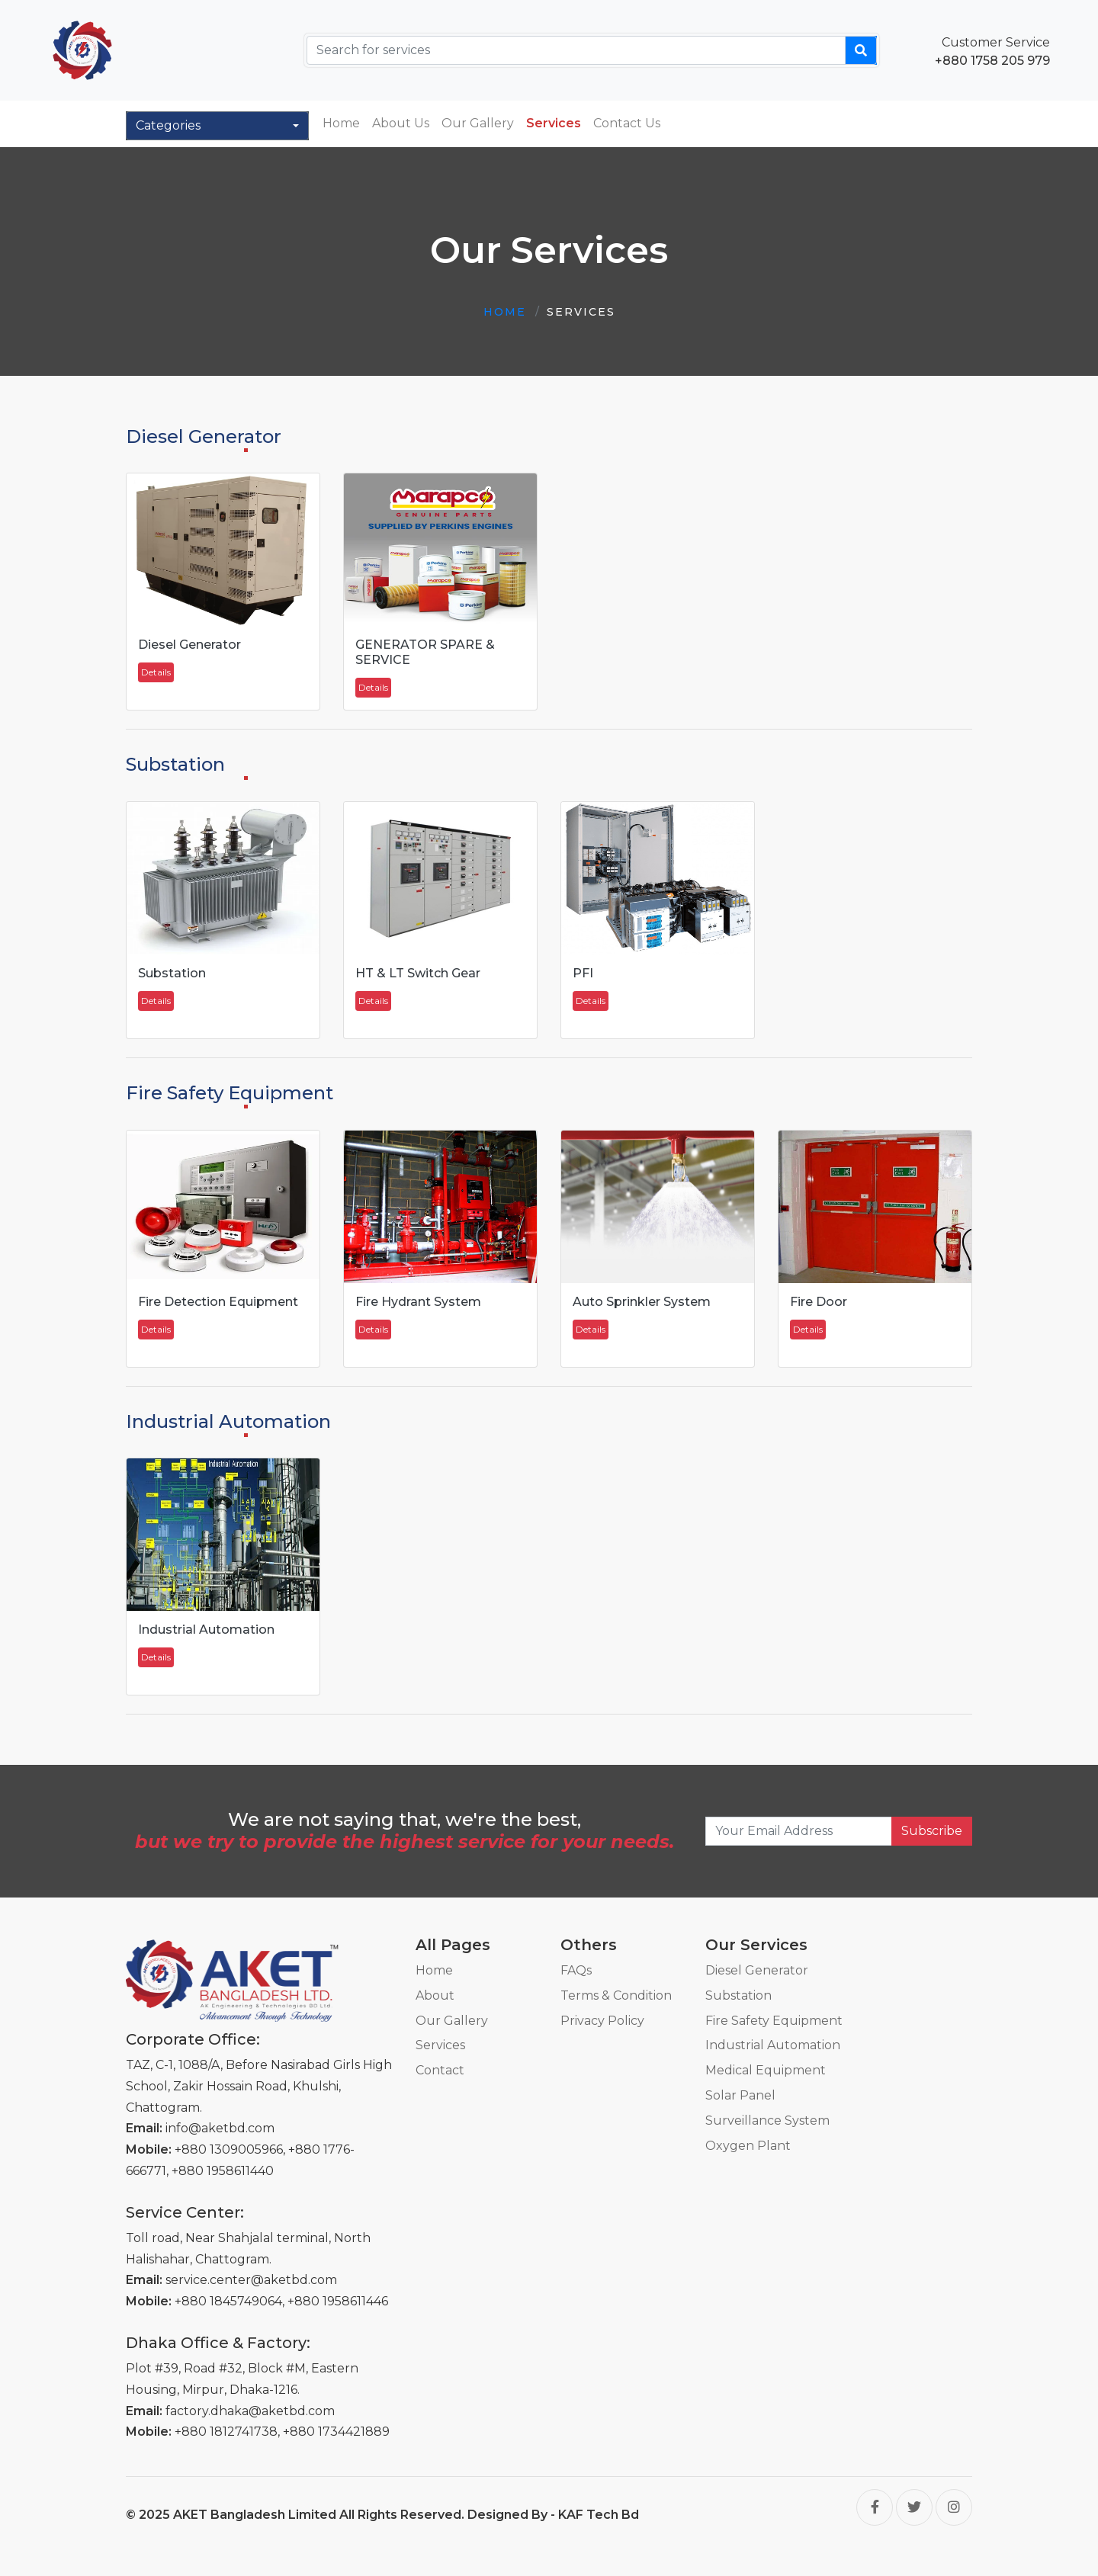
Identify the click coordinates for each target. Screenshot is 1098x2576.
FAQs (576, 1970)
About (435, 1995)
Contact (440, 2070)
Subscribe (931, 1831)
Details (156, 672)
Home (341, 123)
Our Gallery (477, 123)
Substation (738, 1995)
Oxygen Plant (748, 2145)
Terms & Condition (616, 1995)
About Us (400, 123)
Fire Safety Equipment (774, 2020)
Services (553, 123)
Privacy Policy (602, 2020)
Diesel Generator (756, 1970)
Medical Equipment (765, 2070)
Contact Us (626, 123)
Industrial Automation (772, 2045)
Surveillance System (767, 2120)
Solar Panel (740, 2095)
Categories (168, 125)
